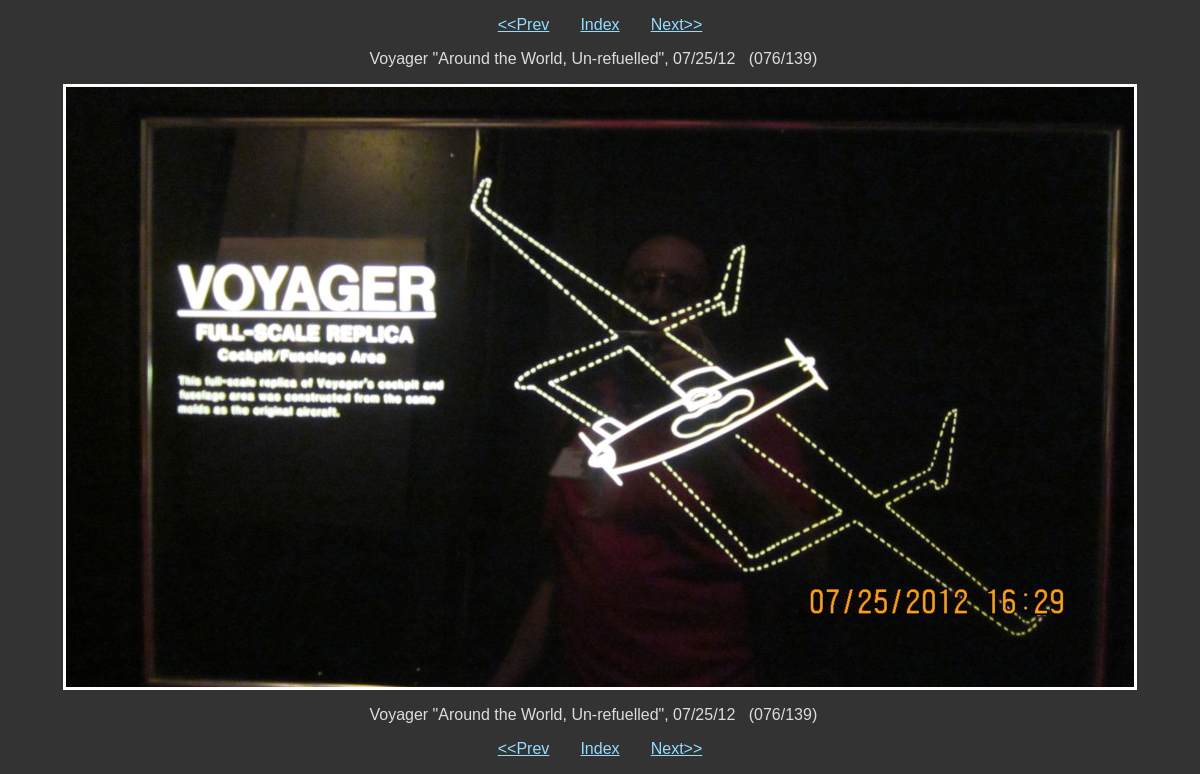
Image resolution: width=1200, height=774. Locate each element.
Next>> (677, 24)
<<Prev (524, 24)
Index (599, 24)
